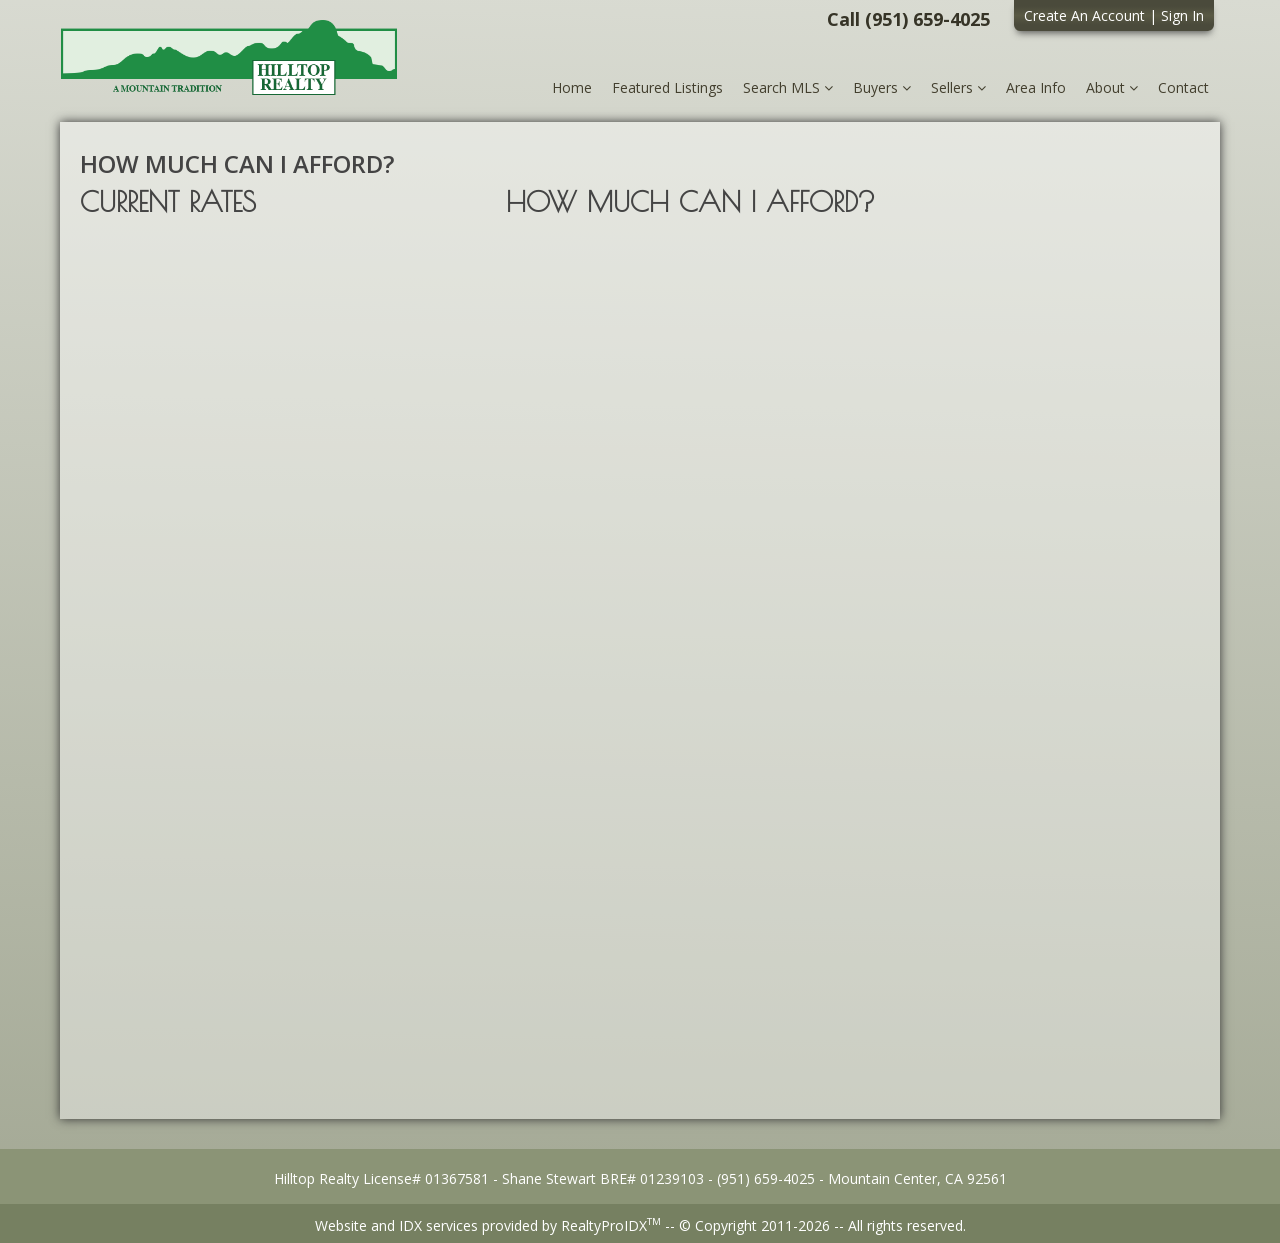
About (1112, 87)
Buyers (882, 87)
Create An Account (1084, 15)
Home (572, 87)
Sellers (958, 87)
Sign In (1182, 15)
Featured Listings (667, 87)
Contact (1183, 87)
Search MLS (788, 87)
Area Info (1036, 87)
